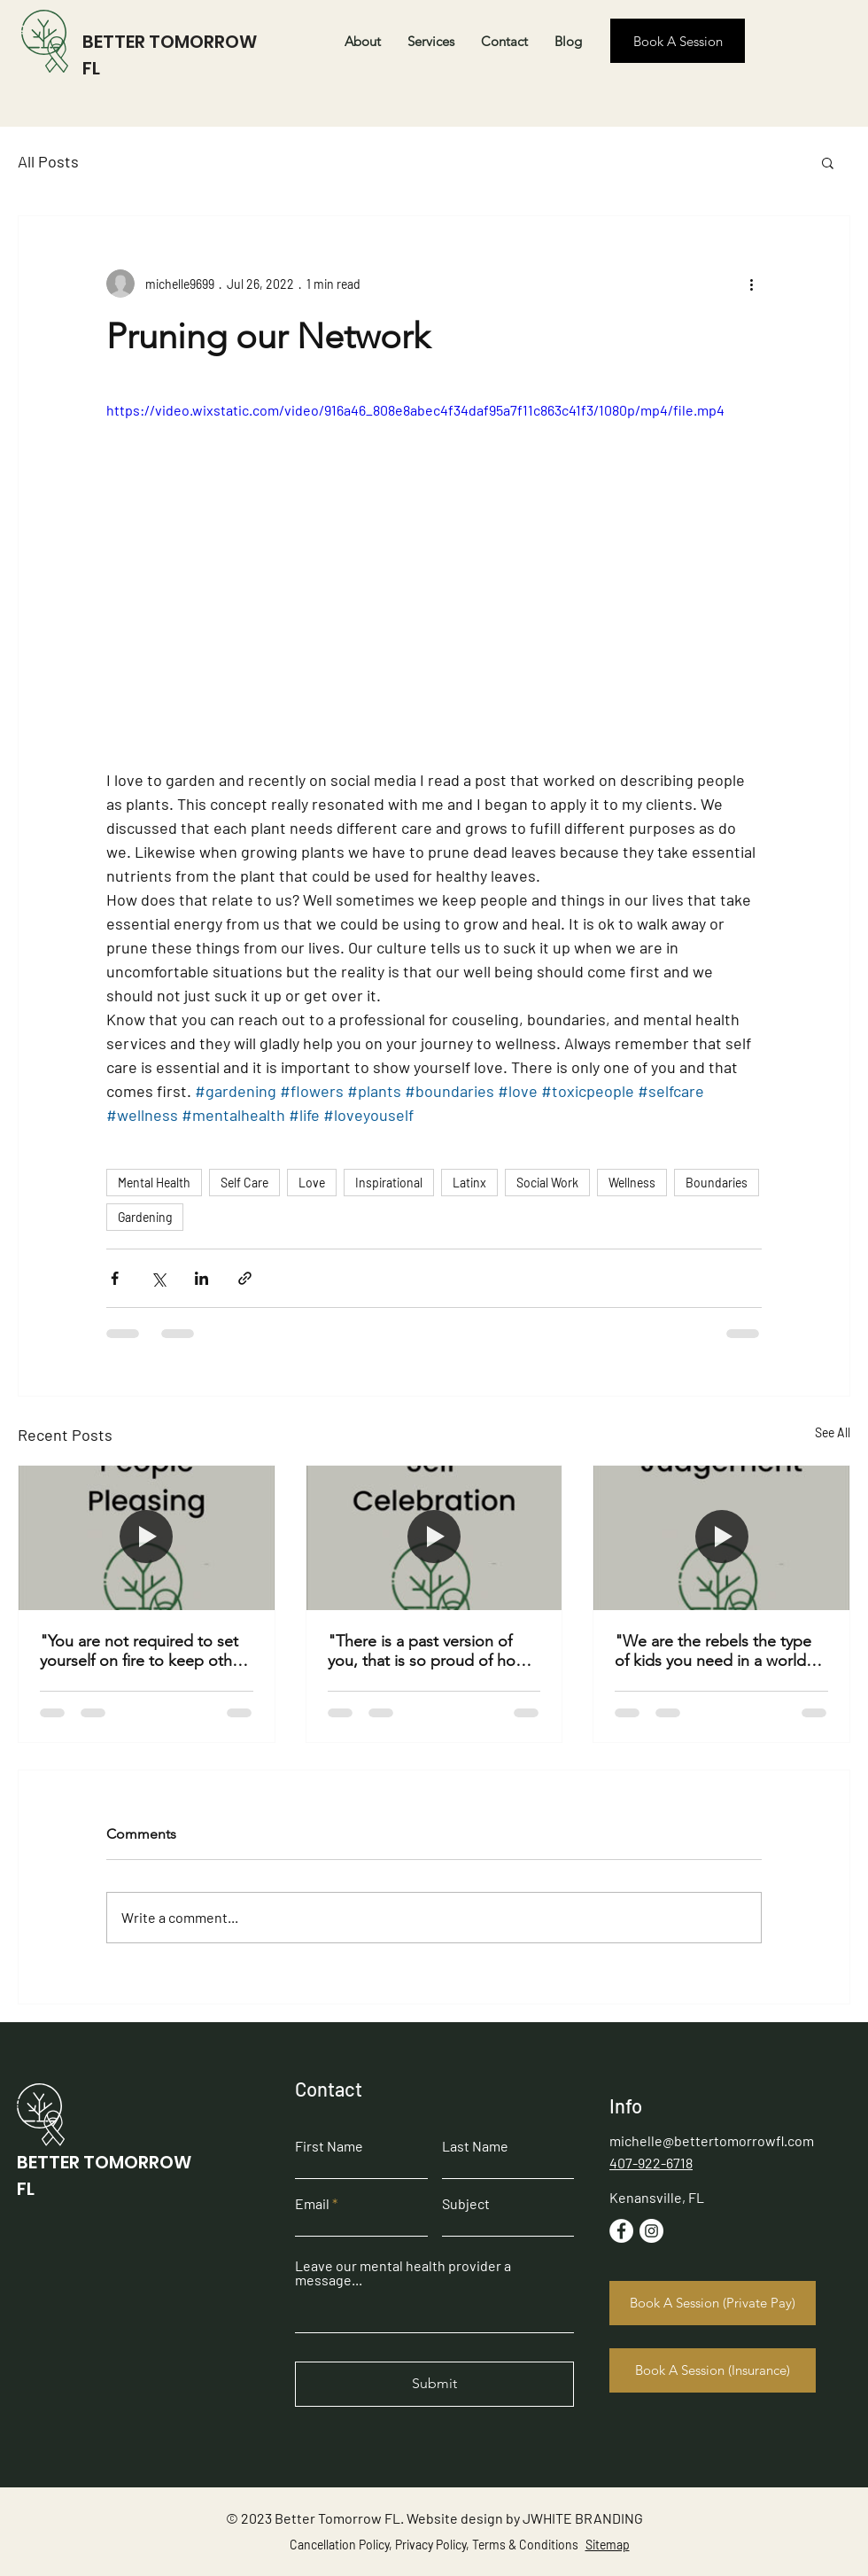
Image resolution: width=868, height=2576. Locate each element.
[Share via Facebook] (114, 1278)
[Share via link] (244, 1278)
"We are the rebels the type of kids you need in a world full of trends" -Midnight (713, 1650)
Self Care (244, 1182)
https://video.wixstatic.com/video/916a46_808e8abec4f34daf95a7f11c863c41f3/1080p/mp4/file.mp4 (415, 409)
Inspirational (388, 1182)
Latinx (469, 1182)
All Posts (48, 161)
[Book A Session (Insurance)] (712, 2370)
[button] (827, 162)
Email (312, 2204)
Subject (466, 2204)
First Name (329, 2146)
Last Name (475, 2146)
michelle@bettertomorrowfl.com (711, 2140)
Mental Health (154, 1182)
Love (311, 1182)
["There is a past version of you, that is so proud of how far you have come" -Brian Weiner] (434, 1537)
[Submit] (434, 2384)
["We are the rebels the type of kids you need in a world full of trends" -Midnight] (721, 1537)
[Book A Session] (677, 41)
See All (832, 1432)
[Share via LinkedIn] (201, 1278)
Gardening (145, 1217)
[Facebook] (621, 2231)
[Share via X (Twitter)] (158, 1278)
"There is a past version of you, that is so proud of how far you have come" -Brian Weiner (427, 1650)
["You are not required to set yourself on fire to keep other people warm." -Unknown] (147, 1537)
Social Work (547, 1182)
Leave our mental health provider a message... (403, 2273)
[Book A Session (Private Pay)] (712, 2303)
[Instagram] (651, 2231)
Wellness (631, 1182)
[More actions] (751, 283)
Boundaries (717, 1182)
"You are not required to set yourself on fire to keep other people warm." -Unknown (143, 1650)
